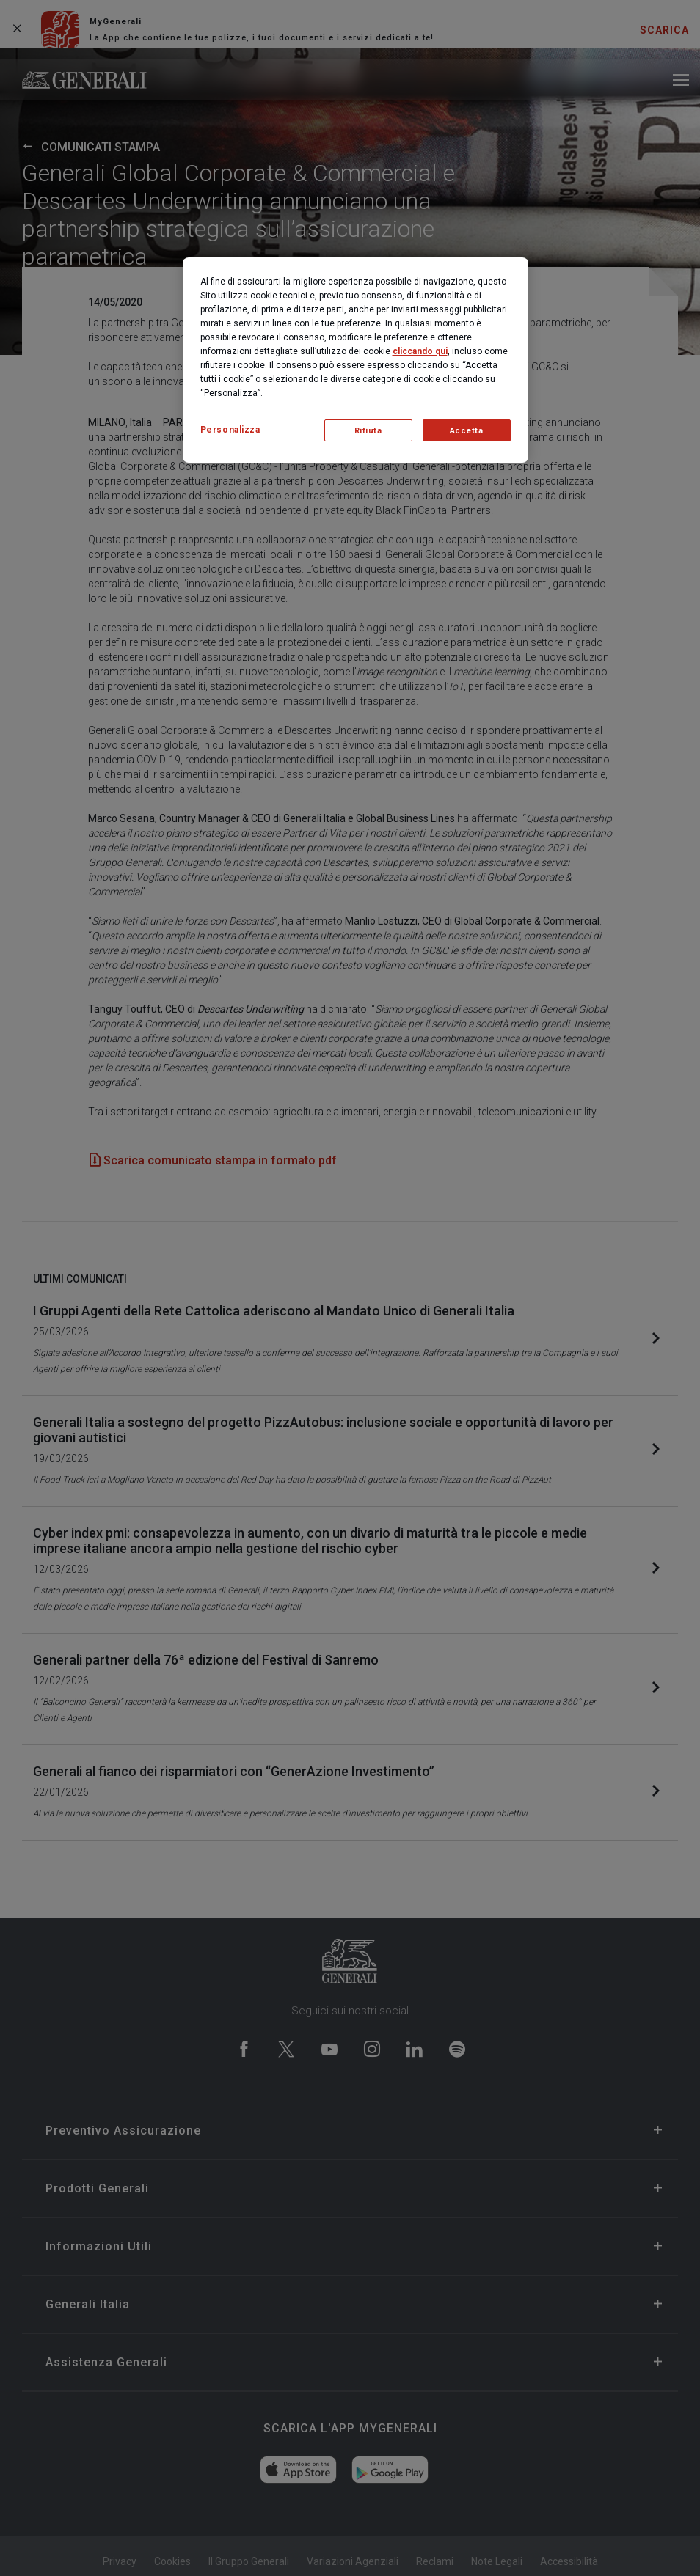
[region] (355, 360)
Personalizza (230, 430)
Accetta (467, 431)
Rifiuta (368, 431)
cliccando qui (420, 351)
